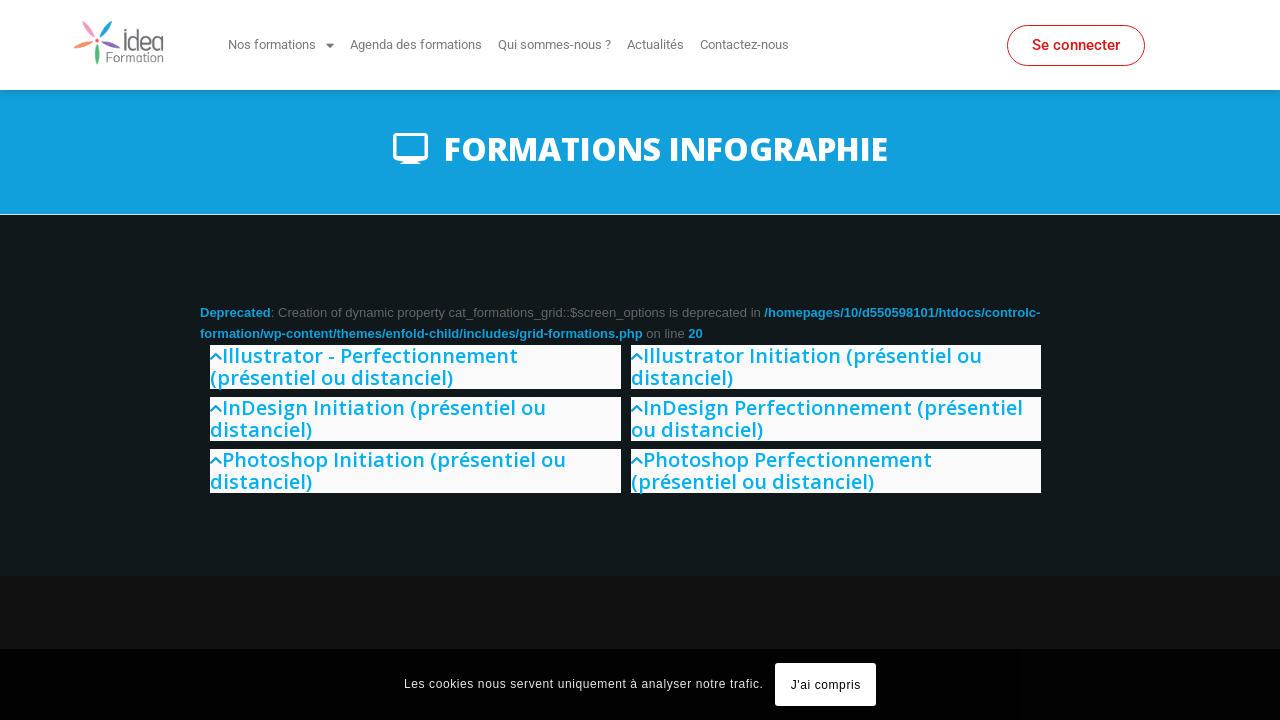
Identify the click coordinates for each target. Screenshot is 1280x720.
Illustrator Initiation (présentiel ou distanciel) (806, 366)
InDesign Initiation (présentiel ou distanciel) (378, 418)
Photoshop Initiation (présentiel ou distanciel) (388, 470)
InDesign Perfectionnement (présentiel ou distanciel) (827, 418)
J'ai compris (826, 685)
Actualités (655, 44)
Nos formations (281, 45)
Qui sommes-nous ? (554, 44)
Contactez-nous (744, 44)
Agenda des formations (416, 44)
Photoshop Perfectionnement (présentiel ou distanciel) (781, 470)
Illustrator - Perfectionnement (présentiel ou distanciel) (364, 366)
